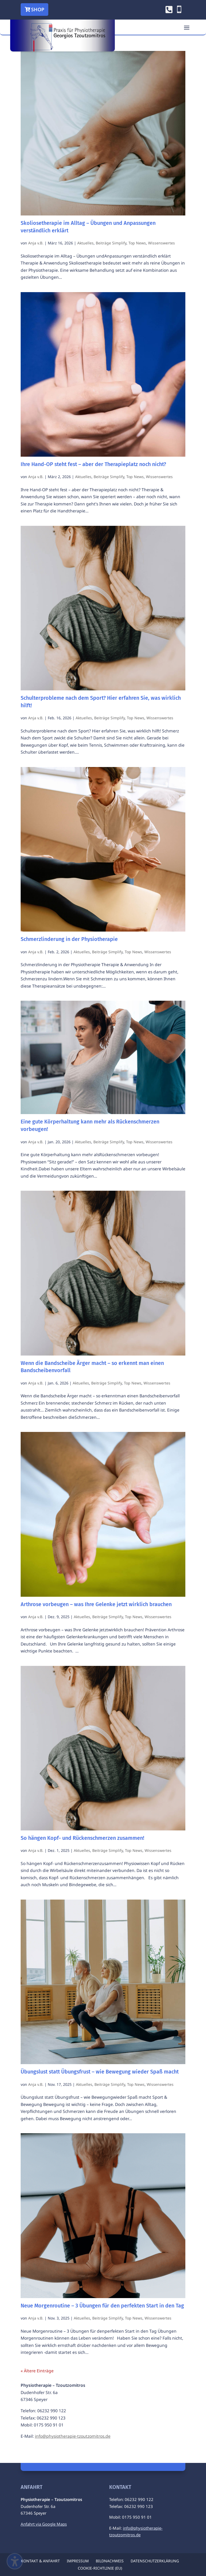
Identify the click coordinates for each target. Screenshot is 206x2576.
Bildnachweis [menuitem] (110, 2560)
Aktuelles (85, 242)
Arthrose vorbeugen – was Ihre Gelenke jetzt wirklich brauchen (96, 1604)
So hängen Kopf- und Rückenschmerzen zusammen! (82, 1838)
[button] (186, 27)
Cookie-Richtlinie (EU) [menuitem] (100, 2568)
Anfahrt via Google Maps (44, 2524)
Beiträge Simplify (111, 242)
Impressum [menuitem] (78, 2560)
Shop (37, 9)
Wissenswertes (161, 242)
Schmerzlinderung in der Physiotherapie (69, 939)
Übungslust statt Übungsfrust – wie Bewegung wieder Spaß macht (100, 2072)
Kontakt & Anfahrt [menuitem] (40, 2560)
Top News (137, 242)
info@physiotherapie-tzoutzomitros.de (73, 2436)
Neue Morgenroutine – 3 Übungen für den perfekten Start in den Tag (102, 2306)
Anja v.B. (35, 242)
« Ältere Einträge (37, 2371)
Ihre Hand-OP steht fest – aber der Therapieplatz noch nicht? (93, 464)
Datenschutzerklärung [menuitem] (155, 2560)
